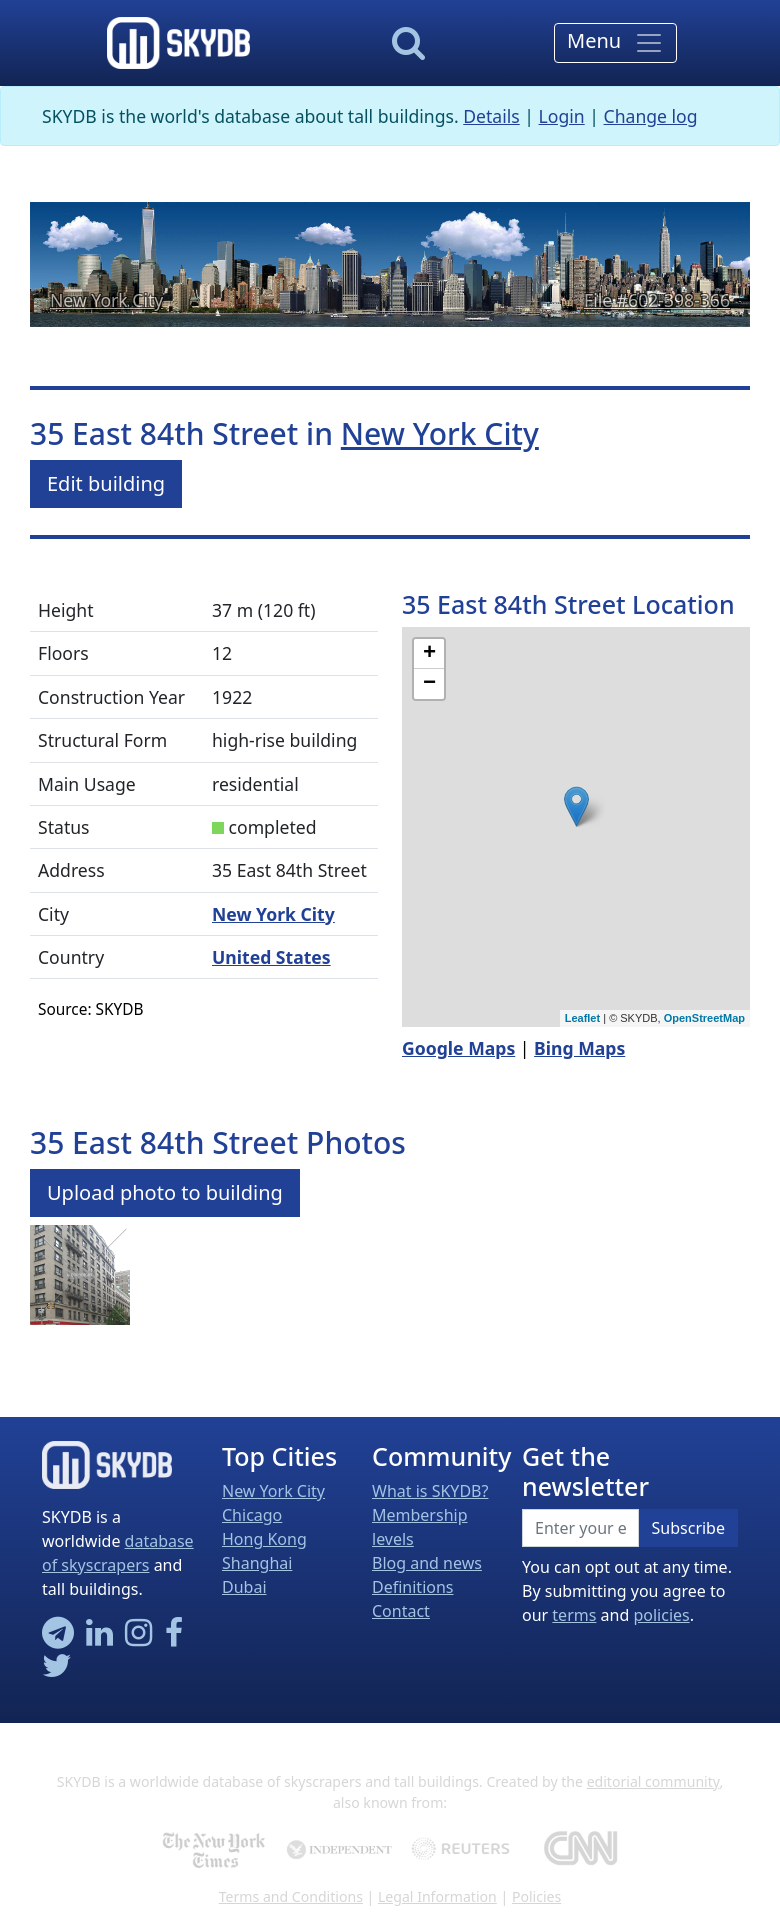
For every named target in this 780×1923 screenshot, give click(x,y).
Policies (536, 1896)
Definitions (413, 1587)
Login (562, 116)
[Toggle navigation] (615, 43)
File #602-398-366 (657, 300)
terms (574, 1615)
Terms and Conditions (291, 1896)
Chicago (252, 1515)
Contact (401, 1611)
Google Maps (458, 1048)
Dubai (244, 1587)
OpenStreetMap (704, 1018)
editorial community (653, 1781)
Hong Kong (264, 1539)
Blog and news (427, 1563)
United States (271, 957)
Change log (651, 116)
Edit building (106, 483)
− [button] (429, 684)
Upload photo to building (165, 1192)
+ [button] (429, 654)
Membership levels (420, 1527)
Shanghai (257, 1563)
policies (661, 1615)
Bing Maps (579, 1048)
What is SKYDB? (430, 1491)
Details (491, 116)
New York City (106, 300)
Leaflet (582, 1018)
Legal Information (437, 1896)
